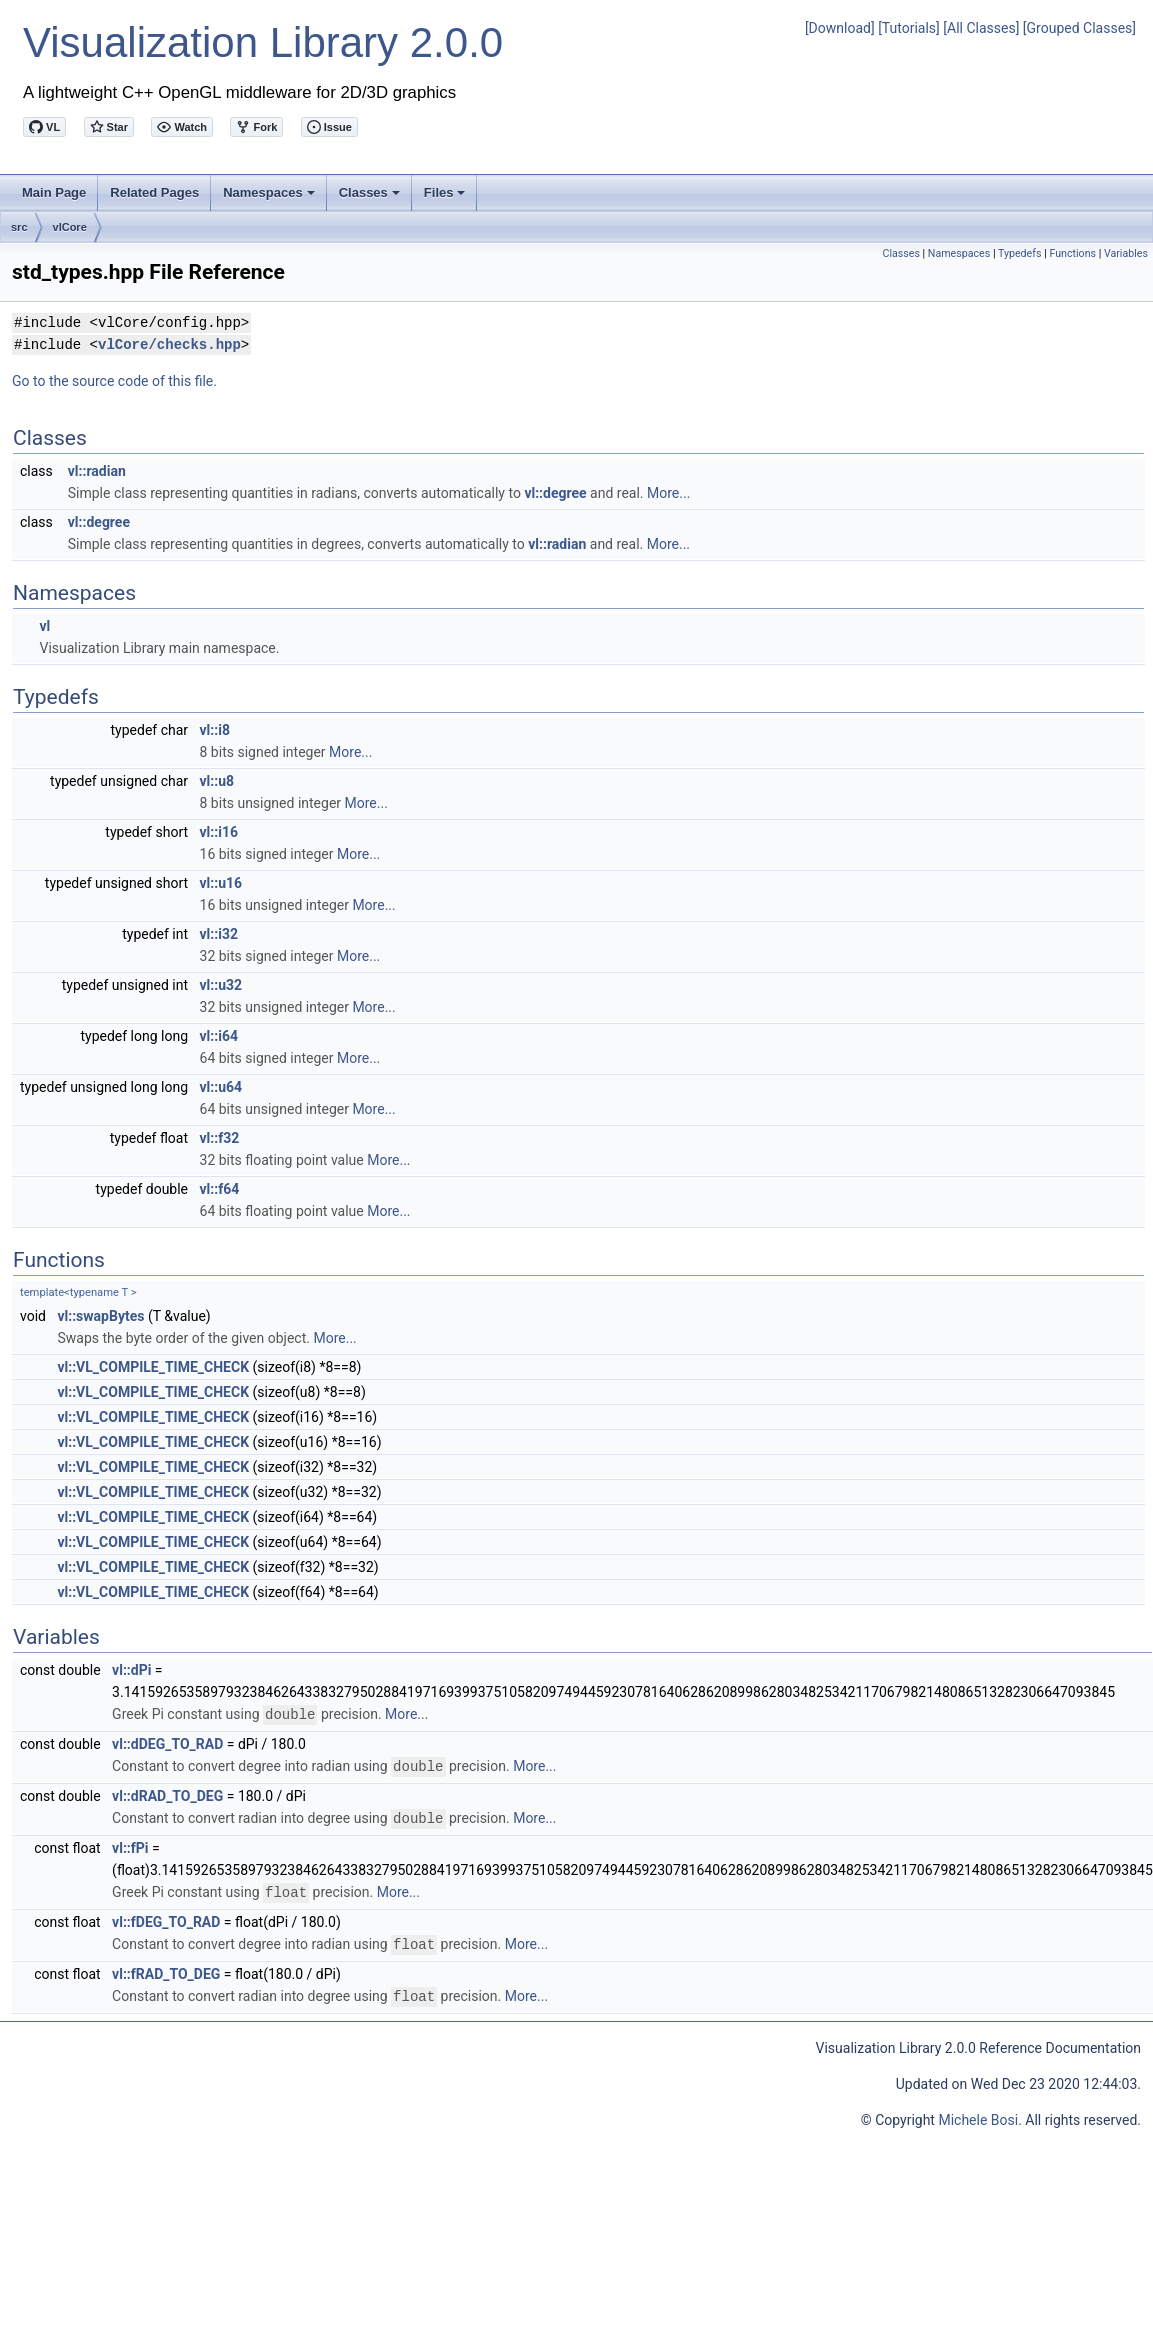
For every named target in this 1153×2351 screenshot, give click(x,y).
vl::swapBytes (100, 1316)
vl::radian (97, 471)
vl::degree (555, 493)
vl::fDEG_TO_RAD (166, 1918)
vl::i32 (219, 934)
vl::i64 (219, 1036)
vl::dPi (131, 1670)
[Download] (840, 28)
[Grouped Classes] (1079, 28)
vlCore (70, 227)
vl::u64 (221, 1087)
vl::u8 (217, 781)
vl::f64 (220, 1189)
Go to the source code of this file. (114, 381)
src (19, 227)
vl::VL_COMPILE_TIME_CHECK (153, 1367)
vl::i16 (219, 832)
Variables (1126, 253)
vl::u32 (221, 985)
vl (44, 626)
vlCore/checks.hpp (169, 344)
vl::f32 (220, 1138)
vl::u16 (221, 883)
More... (668, 493)
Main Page (54, 192)
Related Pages (154, 192)
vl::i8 (215, 730)
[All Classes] (981, 28)
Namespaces (270, 198)
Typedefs (1020, 253)
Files (446, 198)
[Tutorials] (909, 28)
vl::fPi (130, 1845)
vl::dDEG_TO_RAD (167, 1743)
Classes (371, 198)
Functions (1072, 253)
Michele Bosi (978, 2114)
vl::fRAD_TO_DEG (166, 1969)
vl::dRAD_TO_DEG (167, 1794)
